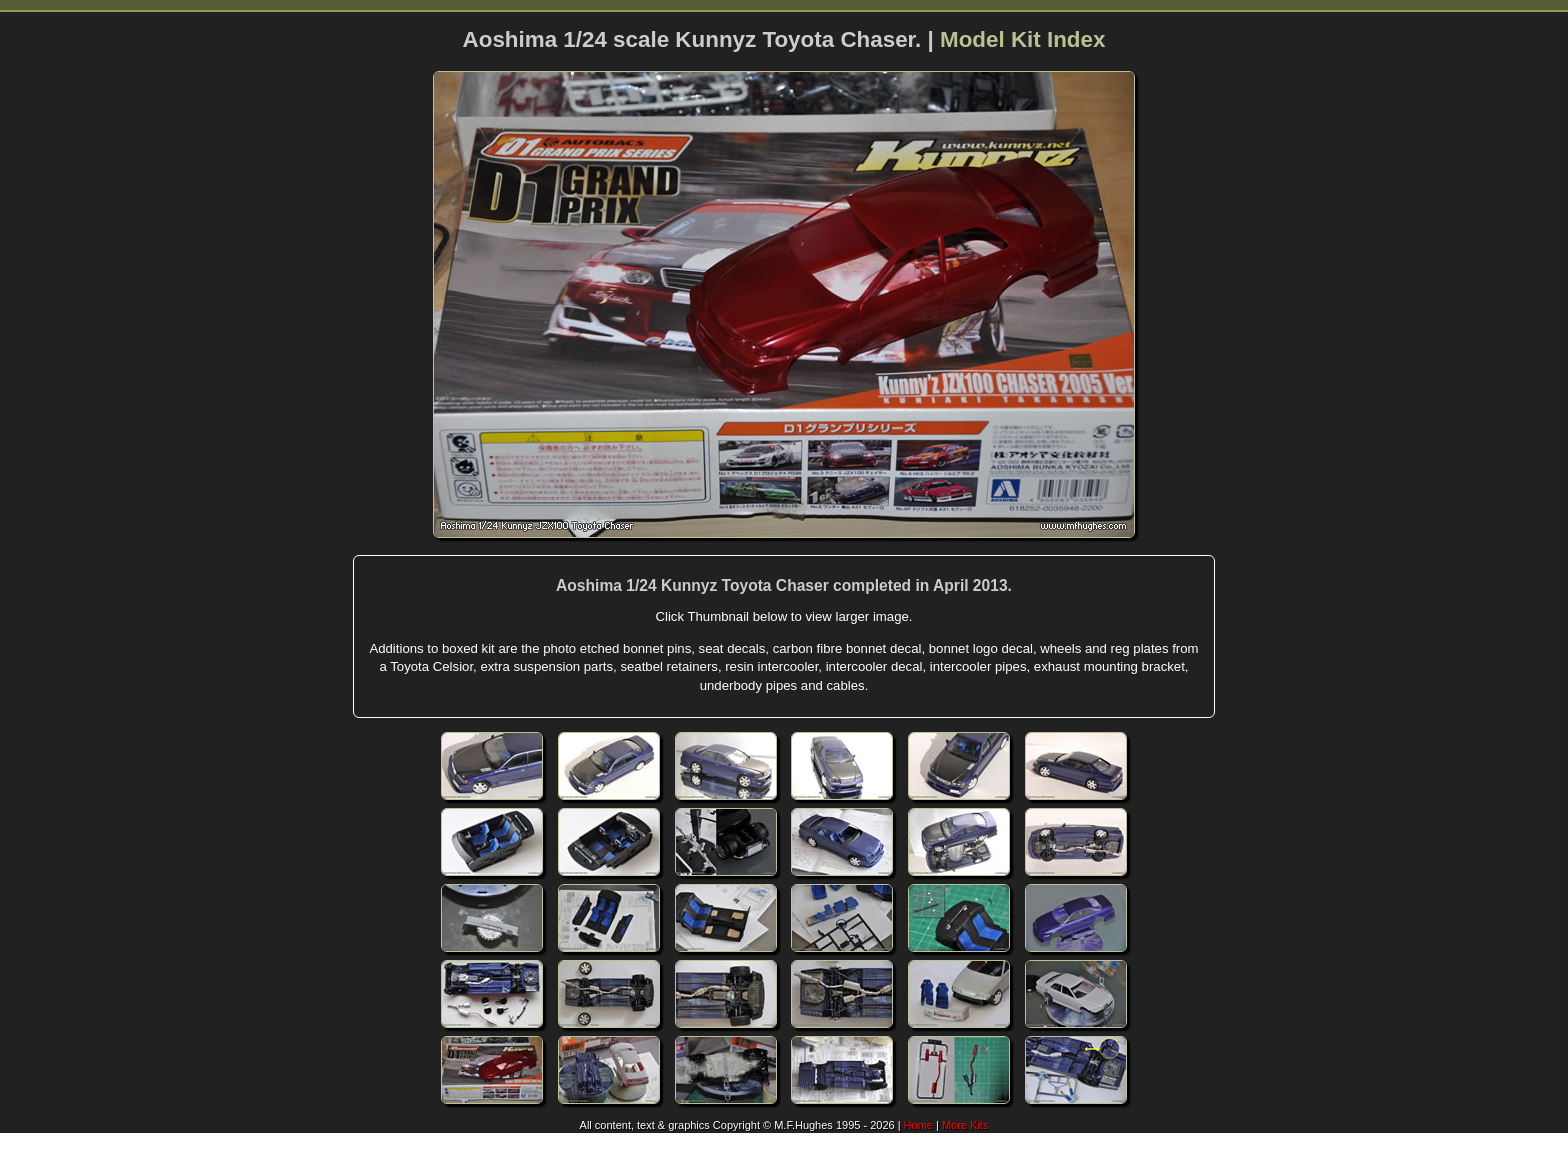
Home (918, 1125)
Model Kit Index (1022, 39)
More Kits (965, 1125)
